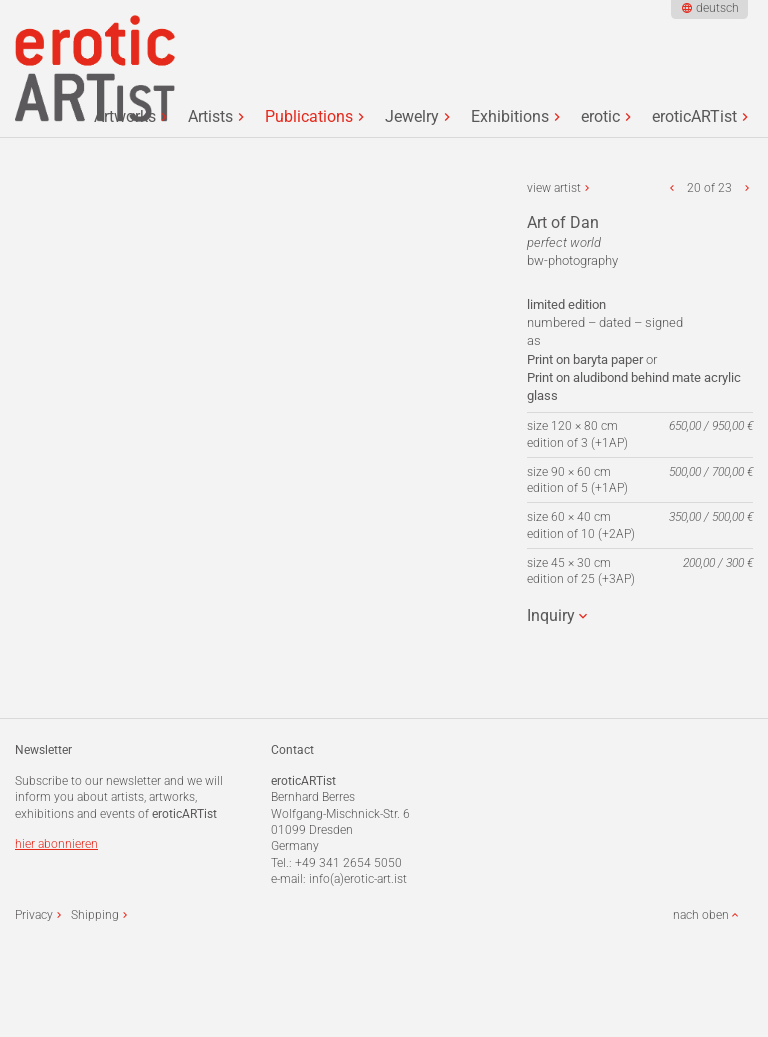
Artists (210, 117)
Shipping (95, 915)
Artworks (125, 117)
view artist (554, 188)
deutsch (717, 8)
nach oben (701, 915)
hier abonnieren (56, 844)
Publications (309, 117)
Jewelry (412, 117)
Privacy (34, 915)
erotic (600, 117)
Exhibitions (510, 117)
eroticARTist (694, 117)
